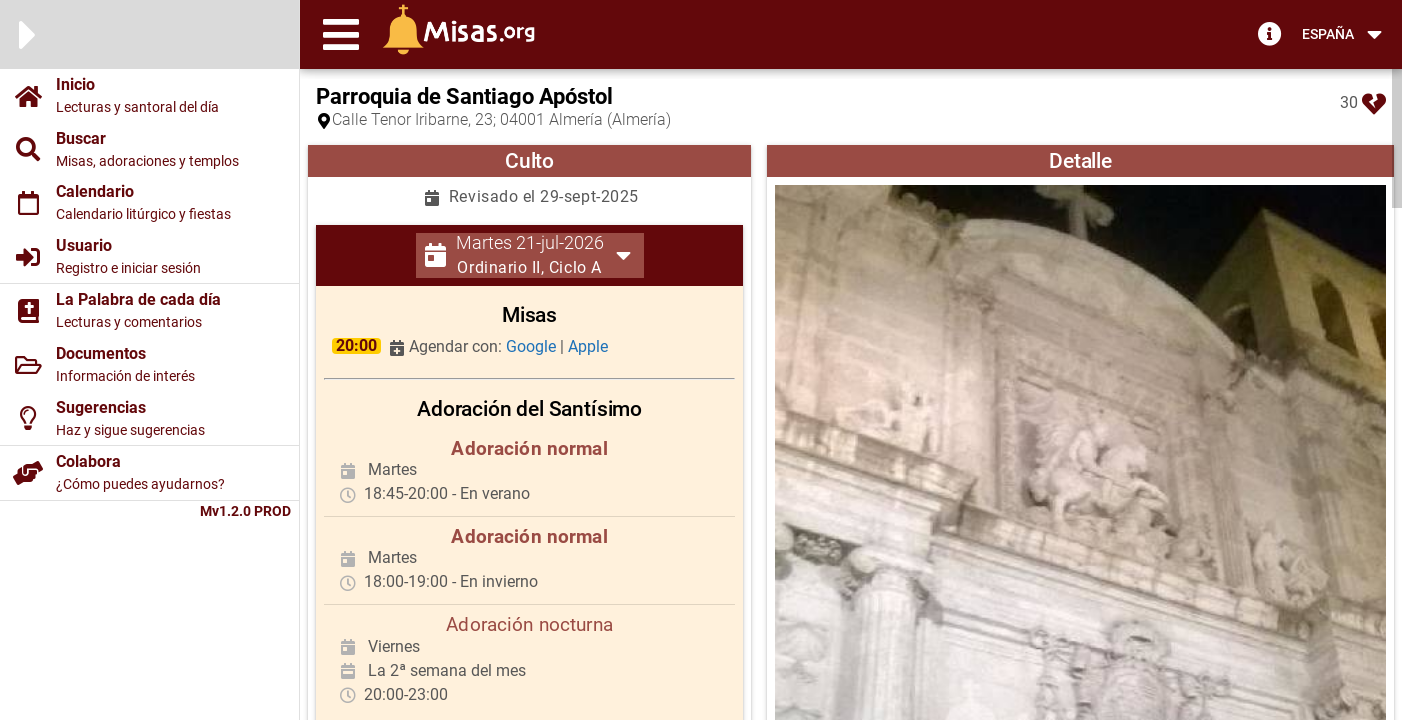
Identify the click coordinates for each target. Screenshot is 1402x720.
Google (533, 346)
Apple (588, 346)
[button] (341, 34)
